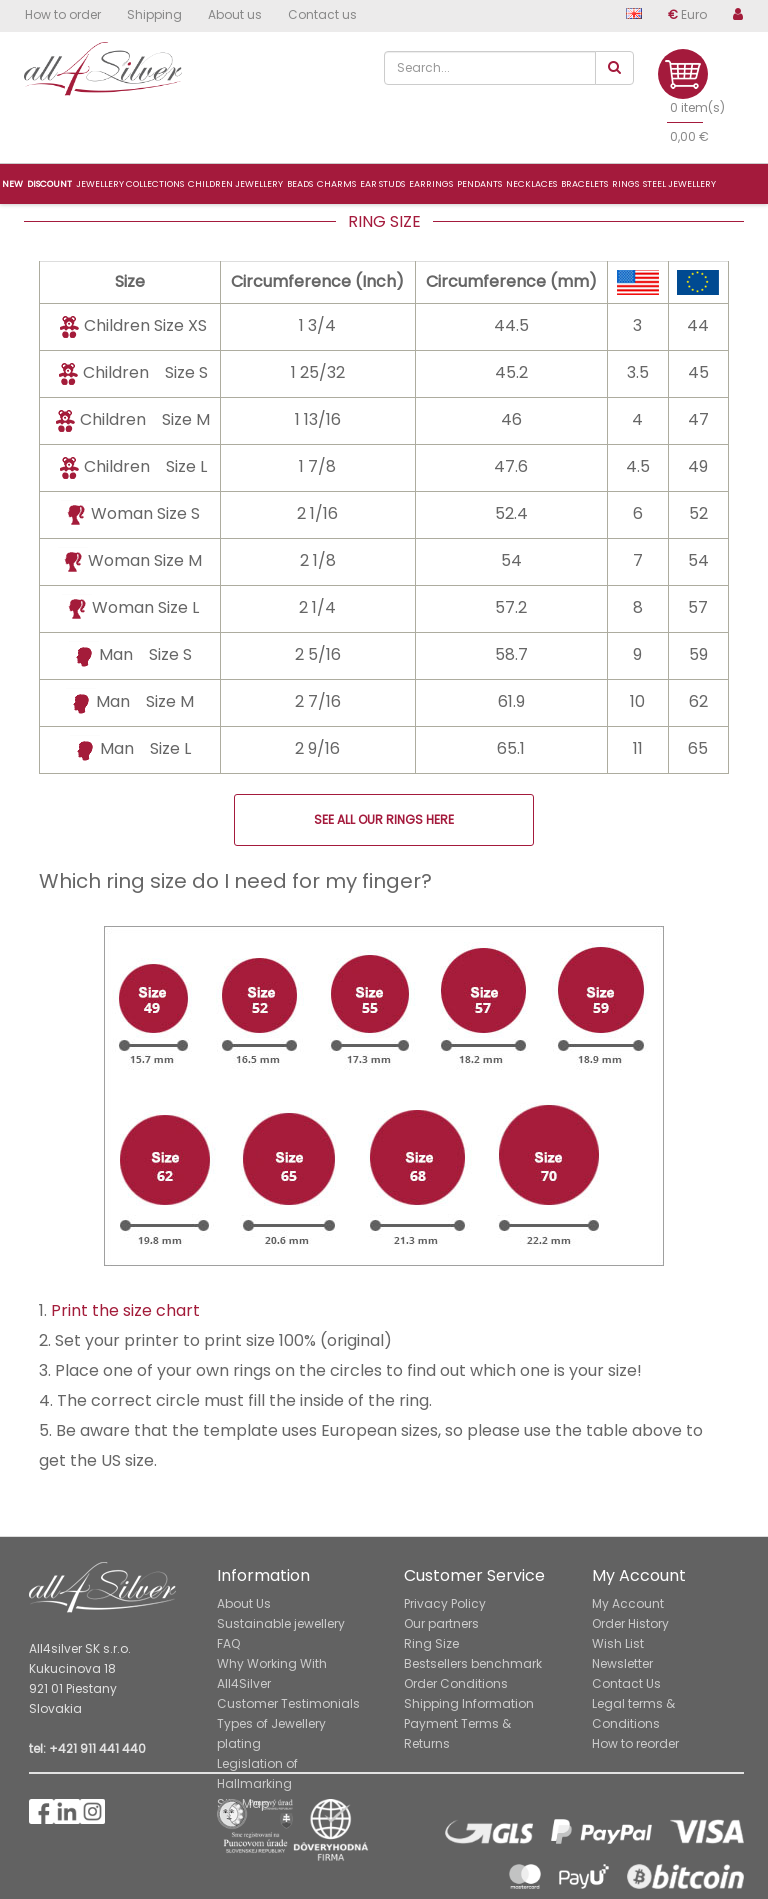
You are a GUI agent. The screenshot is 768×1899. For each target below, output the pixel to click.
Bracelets (584, 184)
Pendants (479, 184)
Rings (625, 184)
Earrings (431, 184)
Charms (336, 184)
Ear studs (382, 184)
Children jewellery (235, 184)
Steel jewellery (679, 184)
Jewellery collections (130, 184)
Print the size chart (125, 1310)
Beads (300, 184)
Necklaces (531, 184)
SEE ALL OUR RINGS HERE (384, 819)
